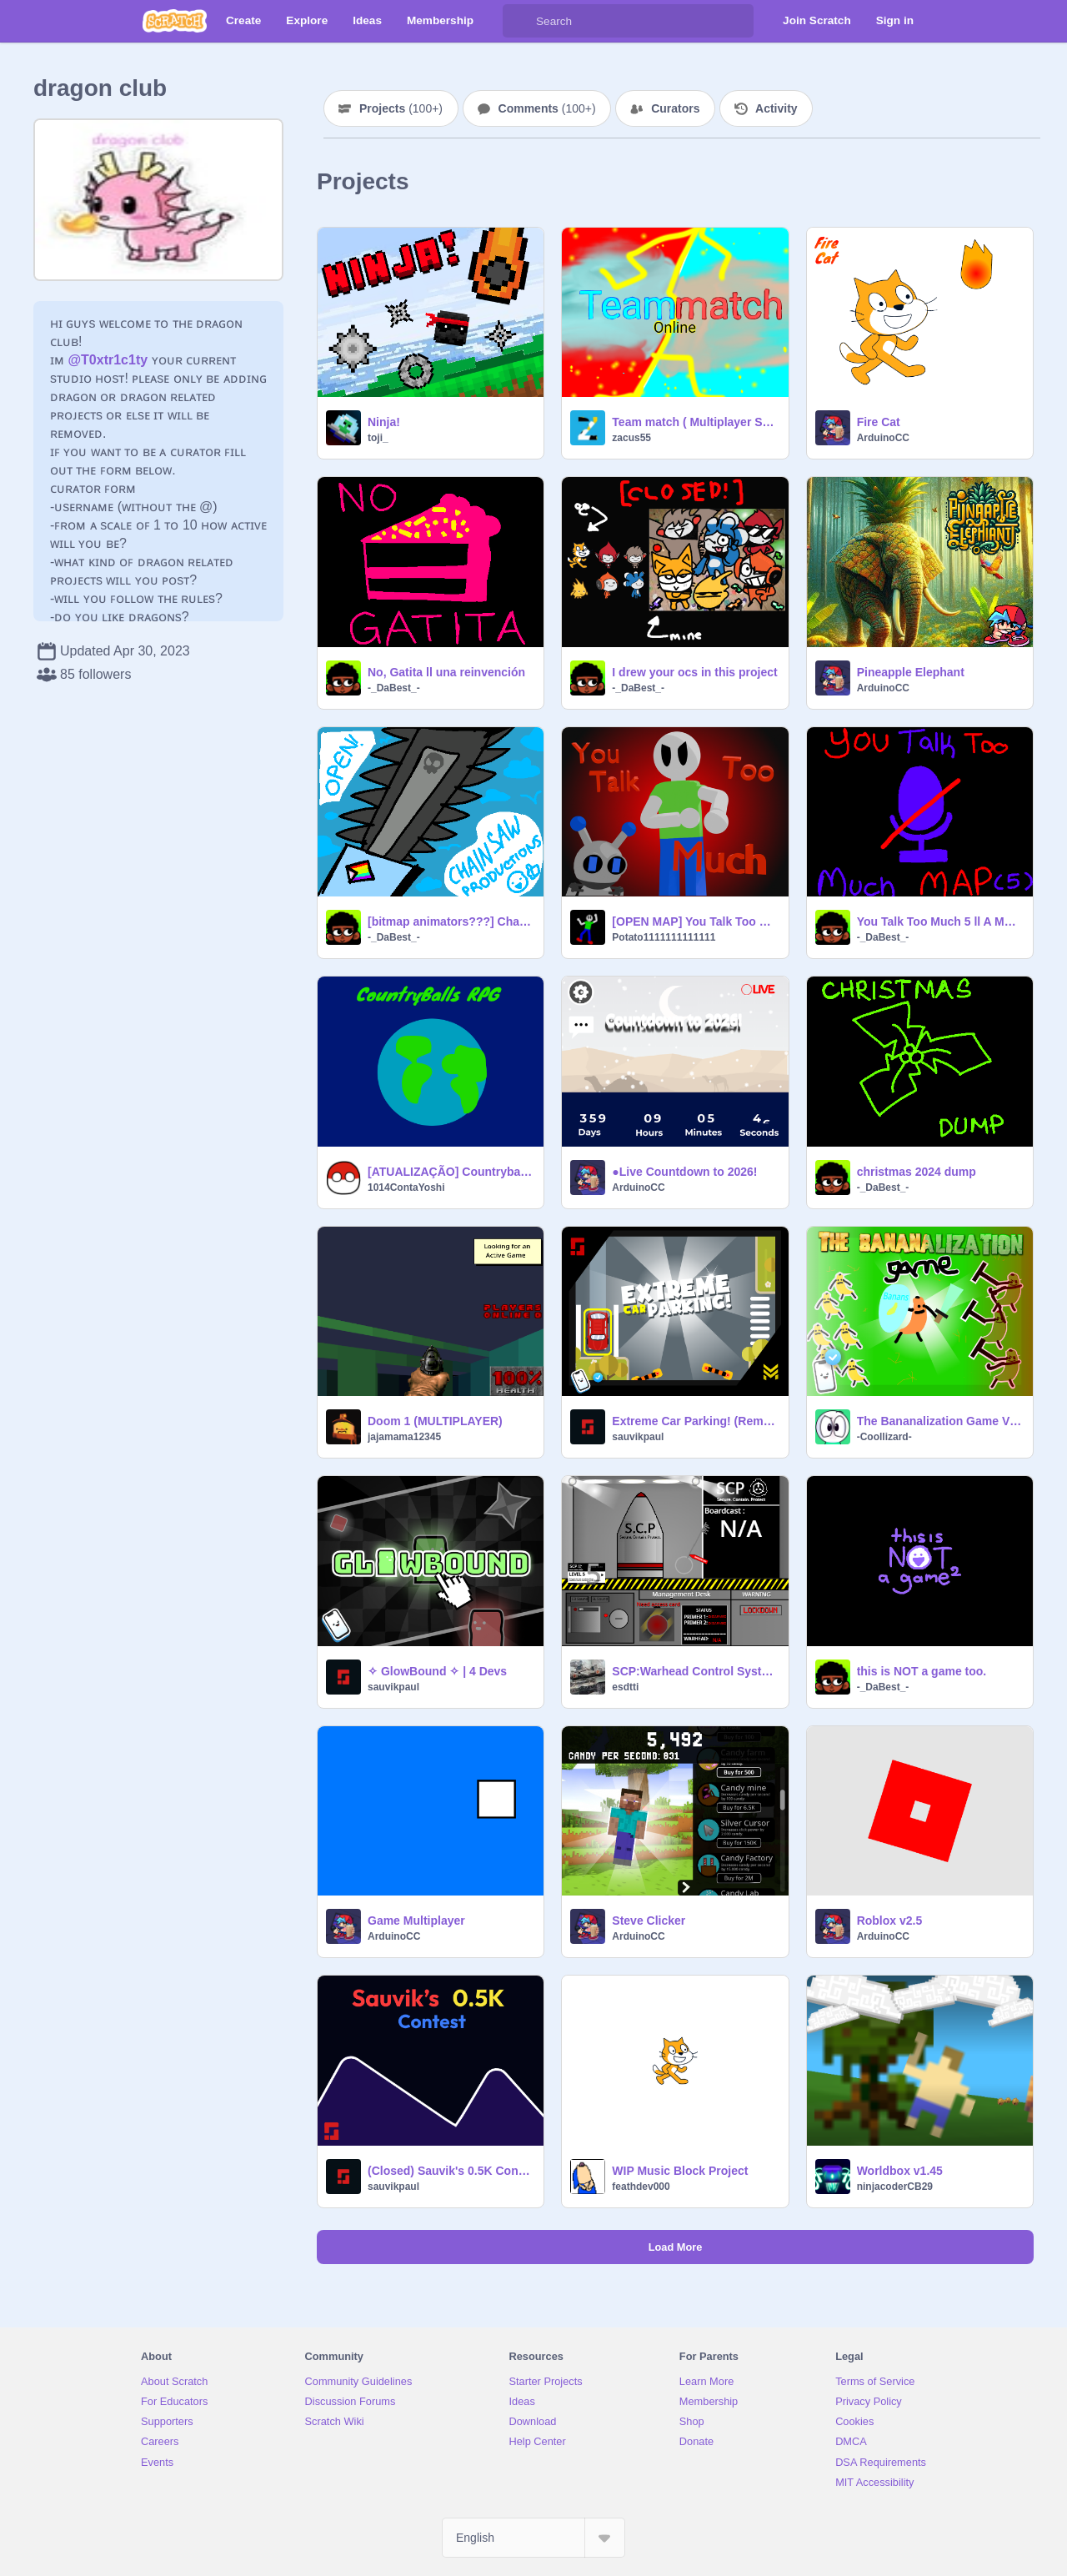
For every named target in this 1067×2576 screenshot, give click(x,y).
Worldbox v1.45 (900, 2170)
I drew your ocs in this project (694, 672)
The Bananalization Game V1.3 (940, 1421)
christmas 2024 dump (916, 1171)
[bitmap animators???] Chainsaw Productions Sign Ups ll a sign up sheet (451, 921)
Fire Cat (878, 422)
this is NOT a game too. (922, 1671)
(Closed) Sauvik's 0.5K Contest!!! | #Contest (451, 2170)
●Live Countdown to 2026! (684, 1171)
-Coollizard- (884, 1437)
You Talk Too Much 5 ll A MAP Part (940, 921)
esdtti (625, 1687)
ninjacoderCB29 (895, 2186)
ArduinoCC (883, 438)
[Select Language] (533, 2538)
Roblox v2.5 (890, 1920)
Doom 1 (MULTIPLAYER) (435, 1421)
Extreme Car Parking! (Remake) (695, 1421)
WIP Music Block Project (680, 2170)
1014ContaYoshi (406, 1187)
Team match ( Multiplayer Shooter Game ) (695, 422)
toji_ (378, 438)
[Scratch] (174, 21)
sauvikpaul (638, 1437)
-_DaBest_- (394, 688)
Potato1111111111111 (663, 937)
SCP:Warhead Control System (695, 1671)
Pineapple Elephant (910, 672)
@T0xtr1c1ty (108, 360)
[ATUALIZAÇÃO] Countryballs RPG (451, 1171)
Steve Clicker (648, 1920)
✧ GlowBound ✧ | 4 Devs (437, 1671)
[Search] (519, 21)
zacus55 (631, 438)
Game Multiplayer (416, 1920)
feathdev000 (640, 2186)
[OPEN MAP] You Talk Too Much (695, 921)
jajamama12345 (404, 1437)
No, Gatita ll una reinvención (446, 672)
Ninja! (384, 422)
